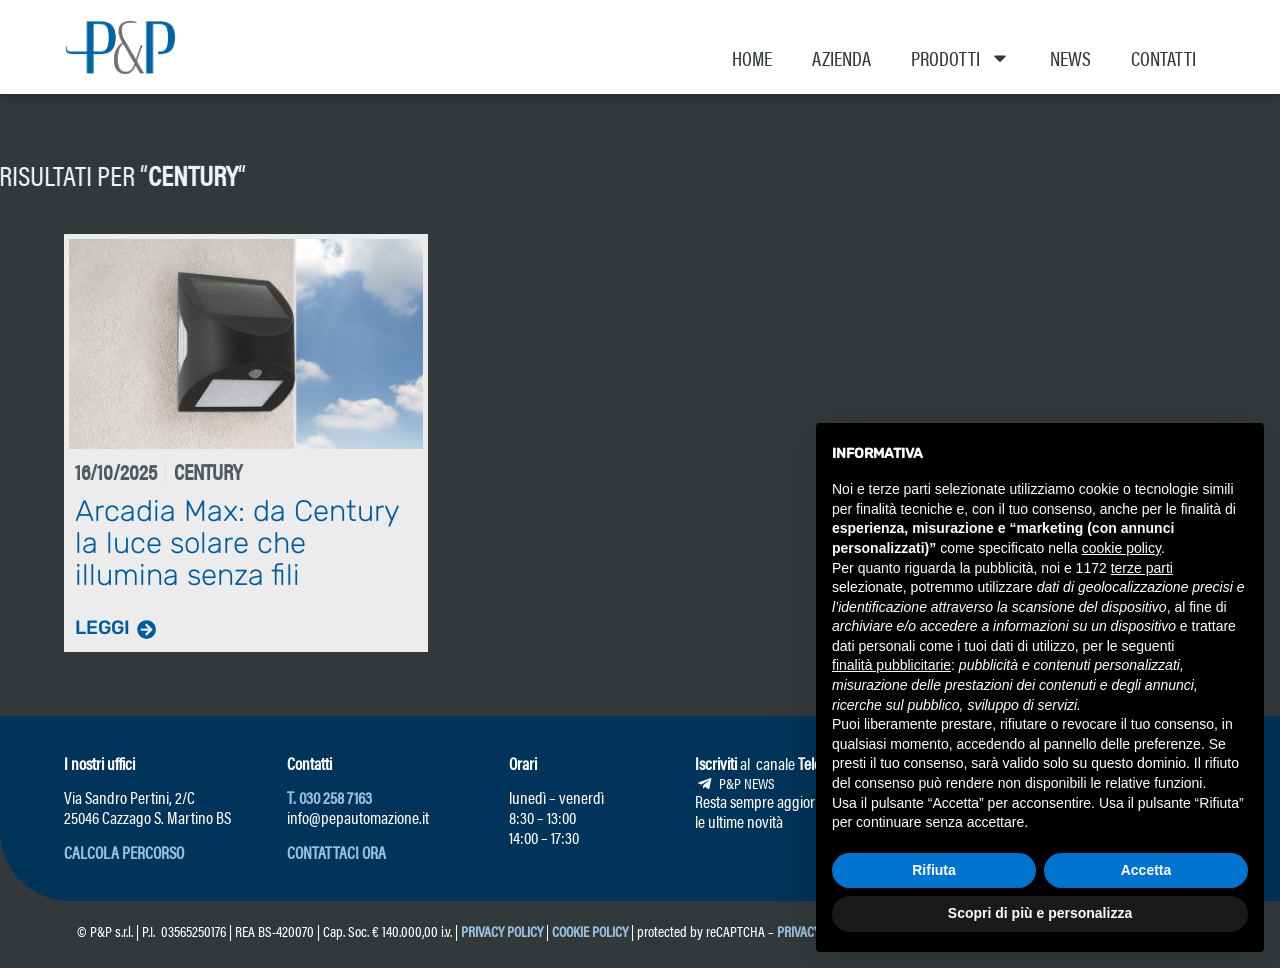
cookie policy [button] (1121, 548)
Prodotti (960, 58)
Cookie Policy (590, 930)
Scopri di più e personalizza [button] (1040, 913)
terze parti (1142, 568)
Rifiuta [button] (934, 870)
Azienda (841, 57)
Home (752, 57)
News (1070, 57)
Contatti (1163, 57)
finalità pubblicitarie (891, 665)
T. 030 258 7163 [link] (329, 797)
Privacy (798, 930)
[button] (124, 852)
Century (52, 174)
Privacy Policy (502, 930)
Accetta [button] (1146, 870)
